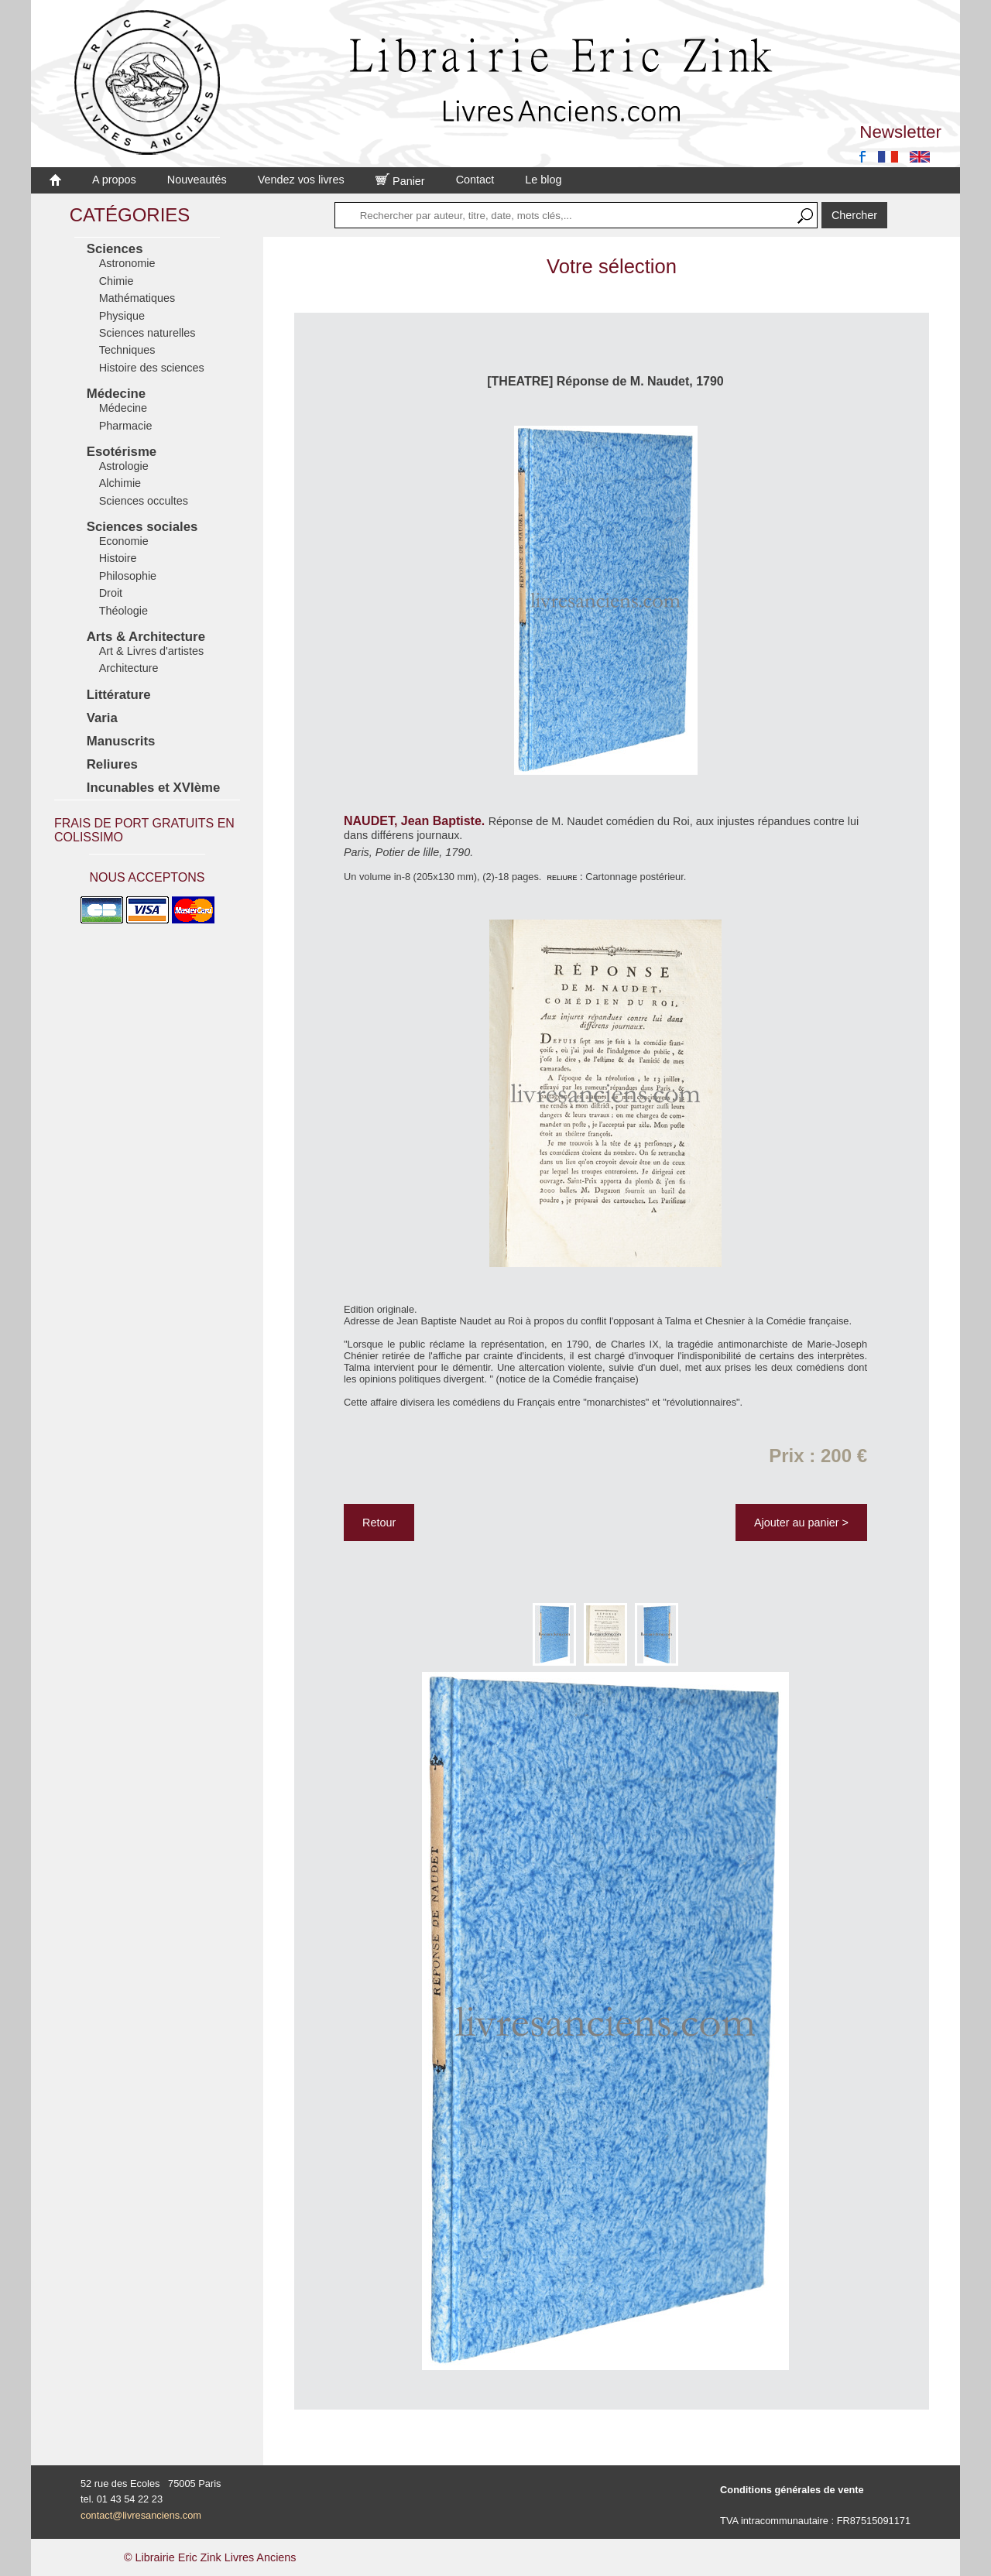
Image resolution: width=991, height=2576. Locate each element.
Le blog (543, 179)
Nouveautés (197, 179)
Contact (475, 179)
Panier (400, 181)
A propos (114, 179)
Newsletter (900, 132)
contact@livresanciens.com (141, 2515)
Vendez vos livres (301, 179)
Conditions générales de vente (792, 2490)
